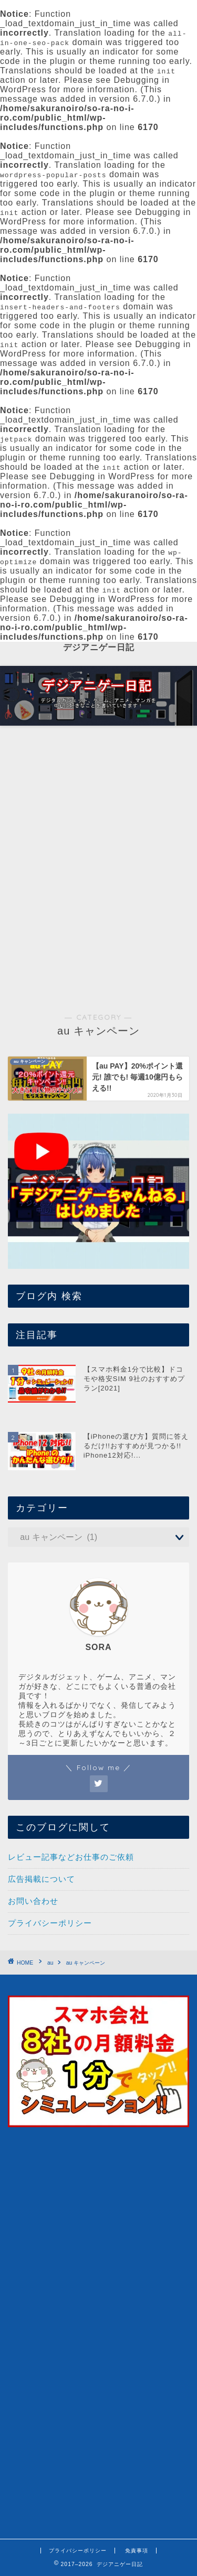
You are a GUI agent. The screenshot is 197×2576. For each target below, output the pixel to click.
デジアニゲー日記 (98, 647)
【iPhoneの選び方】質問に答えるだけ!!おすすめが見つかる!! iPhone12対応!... (136, 1445)
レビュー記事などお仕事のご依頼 (71, 1856)
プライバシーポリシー (50, 1922)
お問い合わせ (33, 1900)
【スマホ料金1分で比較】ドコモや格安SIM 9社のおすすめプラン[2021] (134, 1378)
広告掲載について (41, 1878)
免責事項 (136, 2550)
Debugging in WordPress (102, 476)
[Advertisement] (98, 834)
